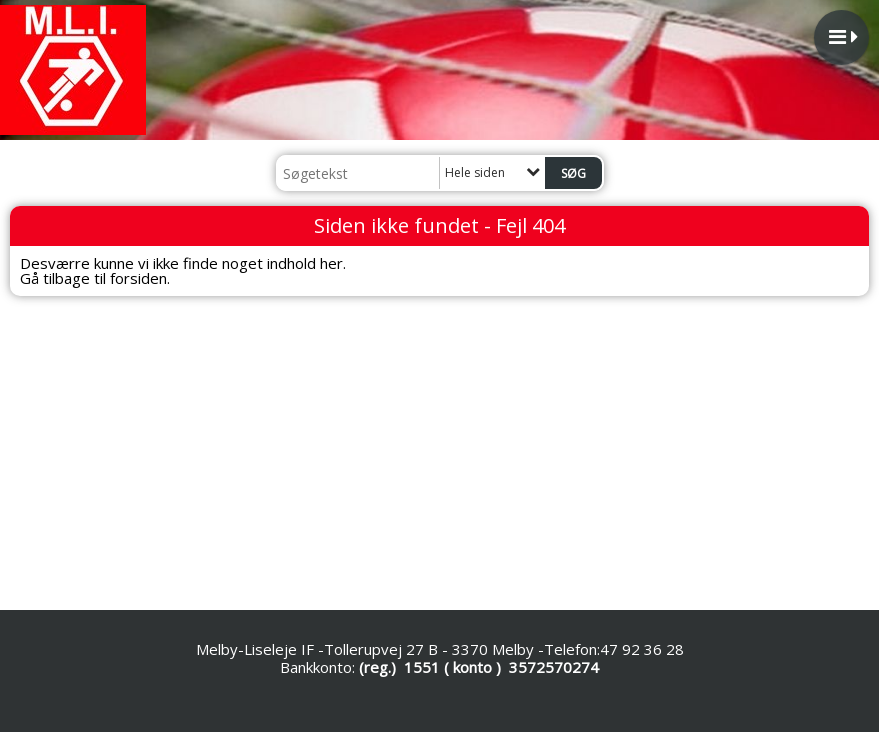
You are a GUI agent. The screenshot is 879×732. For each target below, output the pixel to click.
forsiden (138, 278)
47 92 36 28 (642, 649)
